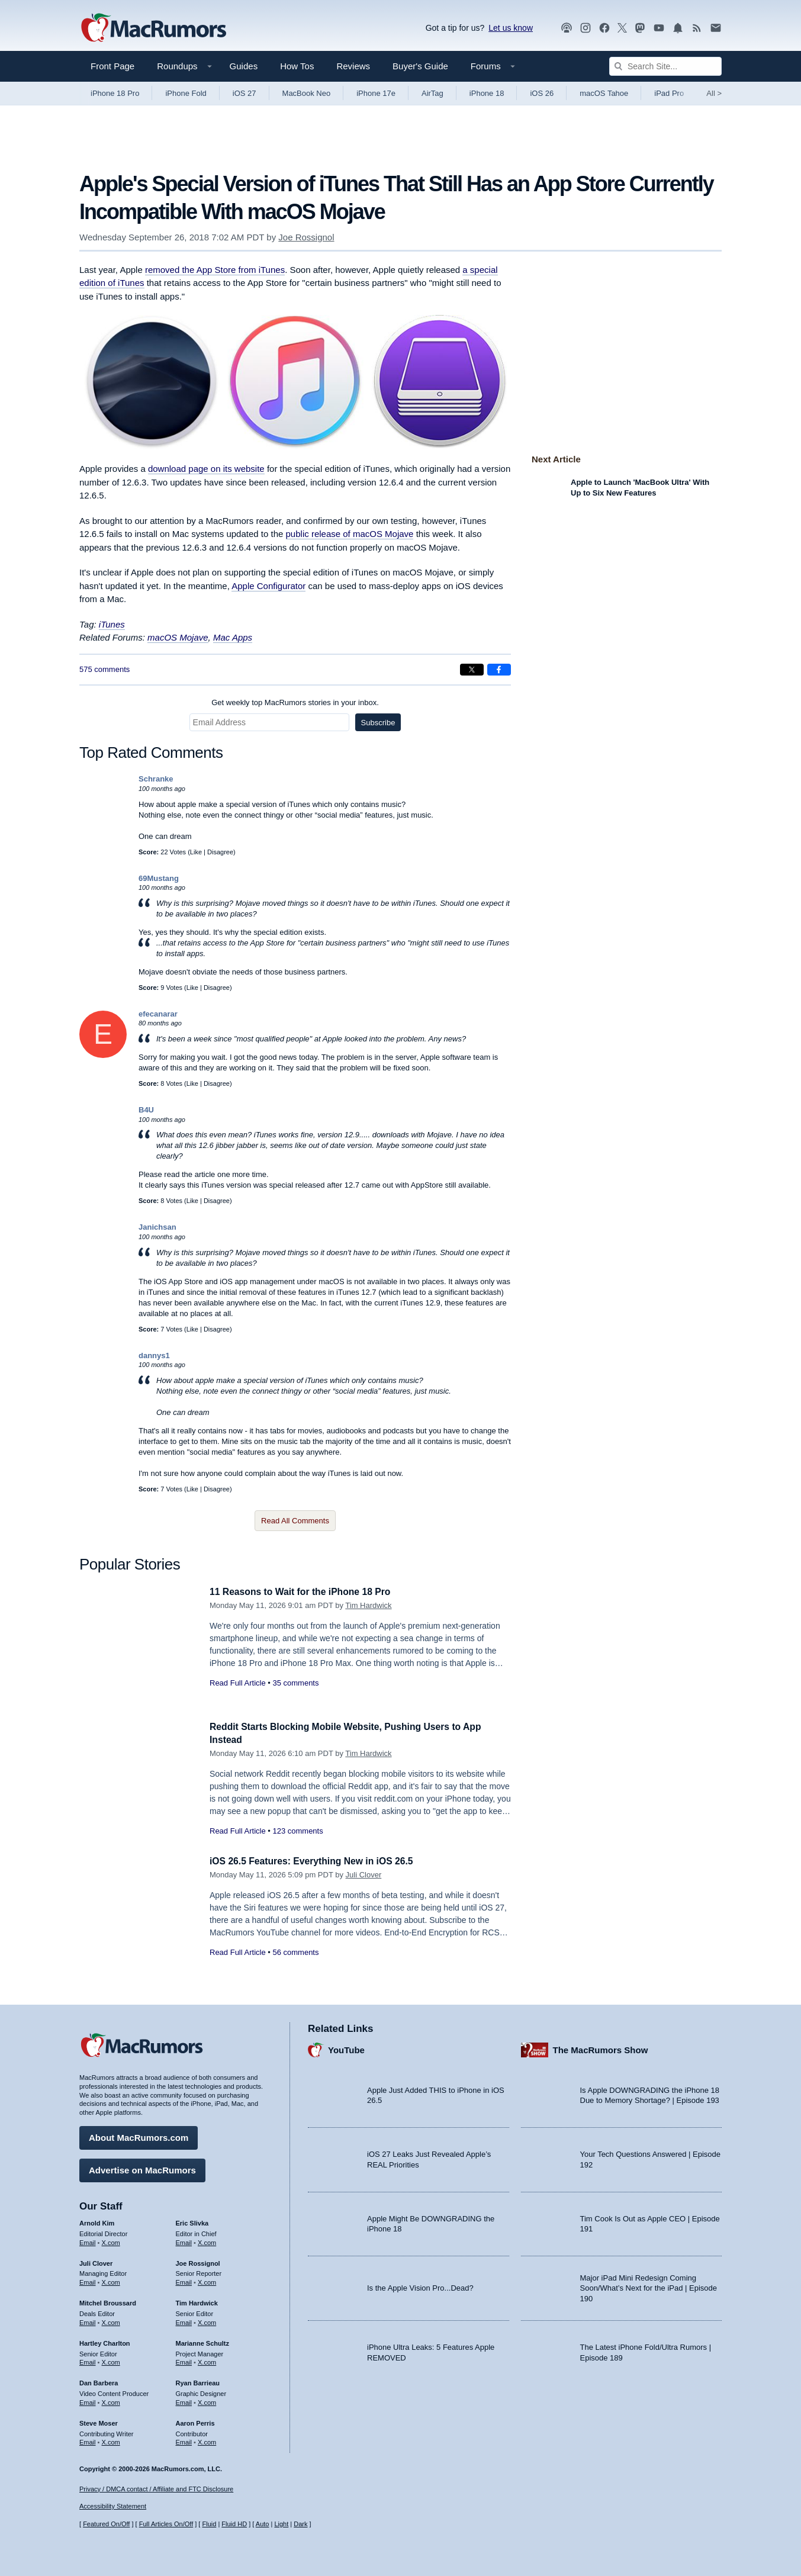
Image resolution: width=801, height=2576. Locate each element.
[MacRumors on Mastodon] (640, 28)
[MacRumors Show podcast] (566, 28)
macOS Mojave (177, 637)
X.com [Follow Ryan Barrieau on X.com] (207, 2400)
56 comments (295, 1952)
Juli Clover (364, 1874)
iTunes (112, 624)
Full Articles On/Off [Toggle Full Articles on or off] (166, 2523)
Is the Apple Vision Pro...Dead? (420, 2285)
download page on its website (206, 469)
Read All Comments (295, 1520)
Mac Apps (232, 637)
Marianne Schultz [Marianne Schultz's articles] (202, 2340)
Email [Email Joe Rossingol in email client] (184, 2280)
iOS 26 (542, 93)
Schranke (156, 778)
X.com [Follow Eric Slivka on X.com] (207, 2239)
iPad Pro (669, 93)
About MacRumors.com (138, 2135)
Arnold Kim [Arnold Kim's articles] (96, 2220)
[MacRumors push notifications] (678, 28)
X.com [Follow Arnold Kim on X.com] (111, 2239)
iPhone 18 (486, 93)
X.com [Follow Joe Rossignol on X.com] (207, 2280)
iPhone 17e (375, 93)
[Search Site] (665, 66)
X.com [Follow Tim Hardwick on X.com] (207, 2320)
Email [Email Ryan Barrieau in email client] (184, 2400)
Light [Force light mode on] (281, 2523)
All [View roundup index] (714, 93)
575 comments (104, 669)
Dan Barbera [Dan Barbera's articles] (98, 2380)
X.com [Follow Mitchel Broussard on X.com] (111, 2320)
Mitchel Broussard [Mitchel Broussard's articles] (107, 2300)
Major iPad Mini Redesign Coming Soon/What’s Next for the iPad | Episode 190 (649, 2285)
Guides (244, 66)
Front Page (112, 66)
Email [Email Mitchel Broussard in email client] (87, 2320)
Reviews (353, 66)
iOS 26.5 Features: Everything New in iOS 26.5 (320, 1861)
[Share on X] (472, 670)
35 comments (295, 1682)
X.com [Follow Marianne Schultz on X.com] (207, 2359)
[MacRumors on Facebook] (604, 28)
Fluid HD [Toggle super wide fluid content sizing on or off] (234, 2523)
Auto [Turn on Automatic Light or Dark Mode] (262, 2523)
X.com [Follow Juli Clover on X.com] (111, 2280)
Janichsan (157, 1227)
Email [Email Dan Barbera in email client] (87, 2400)
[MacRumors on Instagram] (585, 28)
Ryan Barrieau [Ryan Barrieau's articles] (198, 2380)
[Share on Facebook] (499, 670)
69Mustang (159, 878)
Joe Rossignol (306, 237)
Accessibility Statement (112, 2506)
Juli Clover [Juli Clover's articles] (95, 2260)
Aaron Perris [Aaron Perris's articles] (195, 2420)
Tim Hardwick (368, 1605)
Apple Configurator (268, 586)
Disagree (220, 852)
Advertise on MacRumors (142, 2168)
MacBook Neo (306, 93)
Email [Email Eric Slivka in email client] (184, 2239)
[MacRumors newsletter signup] (716, 28)
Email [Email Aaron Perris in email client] (184, 2439)
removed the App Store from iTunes (215, 270)
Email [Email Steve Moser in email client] (87, 2439)
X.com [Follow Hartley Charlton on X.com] (111, 2359)
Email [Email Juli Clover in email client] (87, 2280)
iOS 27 (244, 93)
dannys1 (154, 1355)
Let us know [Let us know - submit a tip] (510, 28)
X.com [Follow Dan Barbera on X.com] (111, 2400)
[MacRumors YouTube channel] (659, 28)
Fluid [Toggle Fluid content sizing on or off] (209, 2523)
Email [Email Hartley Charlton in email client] (87, 2359)
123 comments (297, 1830)
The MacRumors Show (600, 2047)
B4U (146, 1109)
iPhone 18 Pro (115, 93)
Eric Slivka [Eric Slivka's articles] (192, 2220)
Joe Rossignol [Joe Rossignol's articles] (198, 2260)
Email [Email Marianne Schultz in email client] (184, 2359)
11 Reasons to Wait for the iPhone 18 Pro (308, 1591)
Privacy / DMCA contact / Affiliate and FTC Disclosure (156, 2489)
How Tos (297, 66)
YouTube (346, 2047)
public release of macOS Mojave (350, 534)
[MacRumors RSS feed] (697, 28)
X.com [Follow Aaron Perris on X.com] (207, 2439)
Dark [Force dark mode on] (300, 2523)
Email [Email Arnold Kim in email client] (87, 2239)
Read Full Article (238, 1682)
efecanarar (158, 1013)
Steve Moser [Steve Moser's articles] (98, 2420)
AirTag (432, 93)
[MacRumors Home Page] (153, 28)
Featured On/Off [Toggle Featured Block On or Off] (106, 2523)
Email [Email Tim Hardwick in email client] (184, 2320)
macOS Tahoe (604, 93)
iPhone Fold (185, 93)
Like (196, 852)
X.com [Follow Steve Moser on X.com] (111, 2439)
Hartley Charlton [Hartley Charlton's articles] (104, 2340)
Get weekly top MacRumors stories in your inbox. (295, 702)
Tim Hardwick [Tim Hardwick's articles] (197, 2300)
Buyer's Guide (420, 66)
